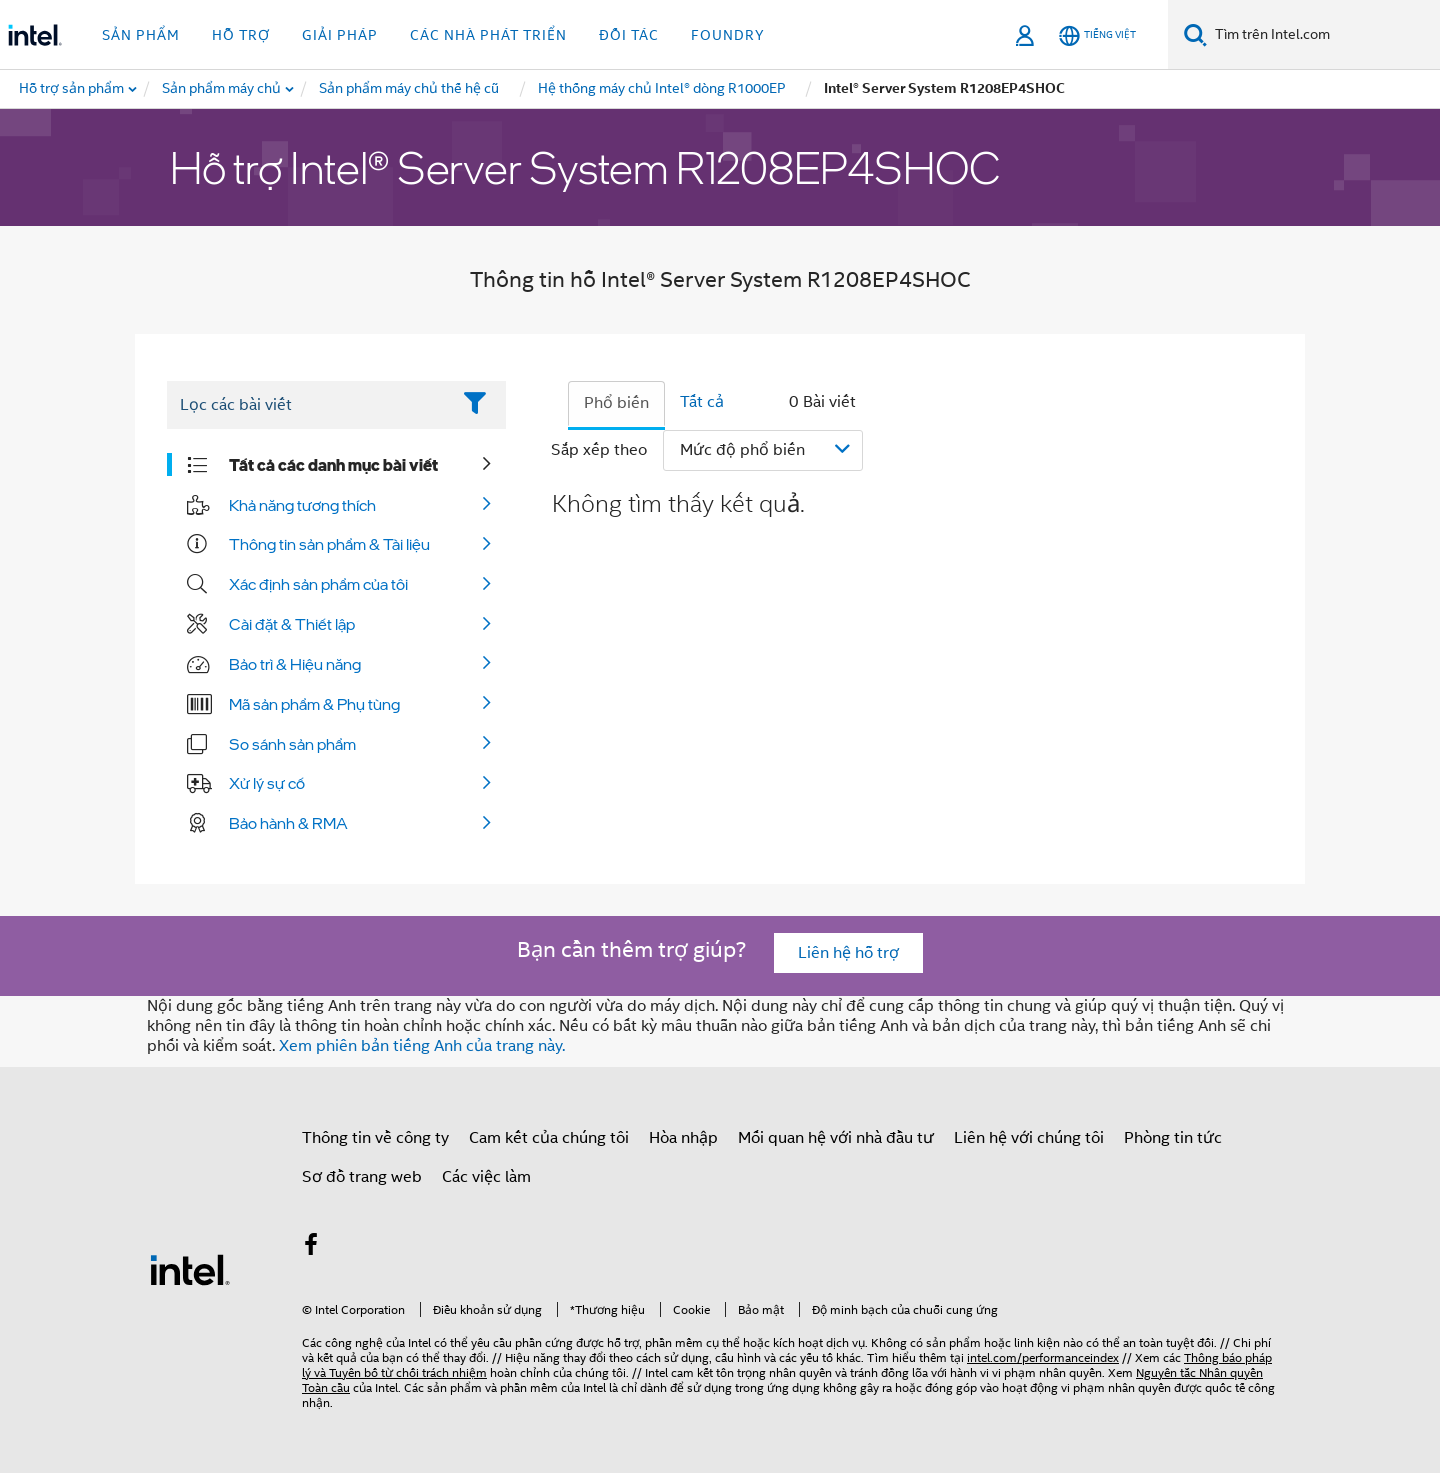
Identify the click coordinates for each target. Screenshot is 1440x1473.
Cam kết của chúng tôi (549, 1138)
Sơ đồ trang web (362, 1177)
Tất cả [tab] (702, 402)
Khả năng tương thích (302, 505)
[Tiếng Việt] (1097, 35)
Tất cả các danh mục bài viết (333, 465)
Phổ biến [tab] (616, 403)
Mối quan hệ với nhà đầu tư (836, 1138)
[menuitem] (222, 89)
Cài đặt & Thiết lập (292, 624)
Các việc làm (486, 1177)
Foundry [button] (728, 35)
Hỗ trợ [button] (241, 35)
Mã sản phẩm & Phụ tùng (314, 704)
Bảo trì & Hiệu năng (295, 664)
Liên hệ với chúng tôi (1029, 1138)
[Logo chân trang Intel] (190, 1269)
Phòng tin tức (1173, 1138)
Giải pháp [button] (340, 35)
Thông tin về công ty (375, 1138)
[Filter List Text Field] (308, 405)
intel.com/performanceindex (1043, 1357)
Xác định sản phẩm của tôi (318, 584)
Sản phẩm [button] (141, 35)
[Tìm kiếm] (1195, 34)
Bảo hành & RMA (288, 823)
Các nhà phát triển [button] (488, 35)
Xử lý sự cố (267, 783)
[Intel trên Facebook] (311, 1248)
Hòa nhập (683, 1138)
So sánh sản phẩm (292, 744)
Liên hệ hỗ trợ (848, 953)
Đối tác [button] (629, 35)
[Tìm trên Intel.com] (1323, 35)
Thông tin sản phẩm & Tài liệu (329, 544)
